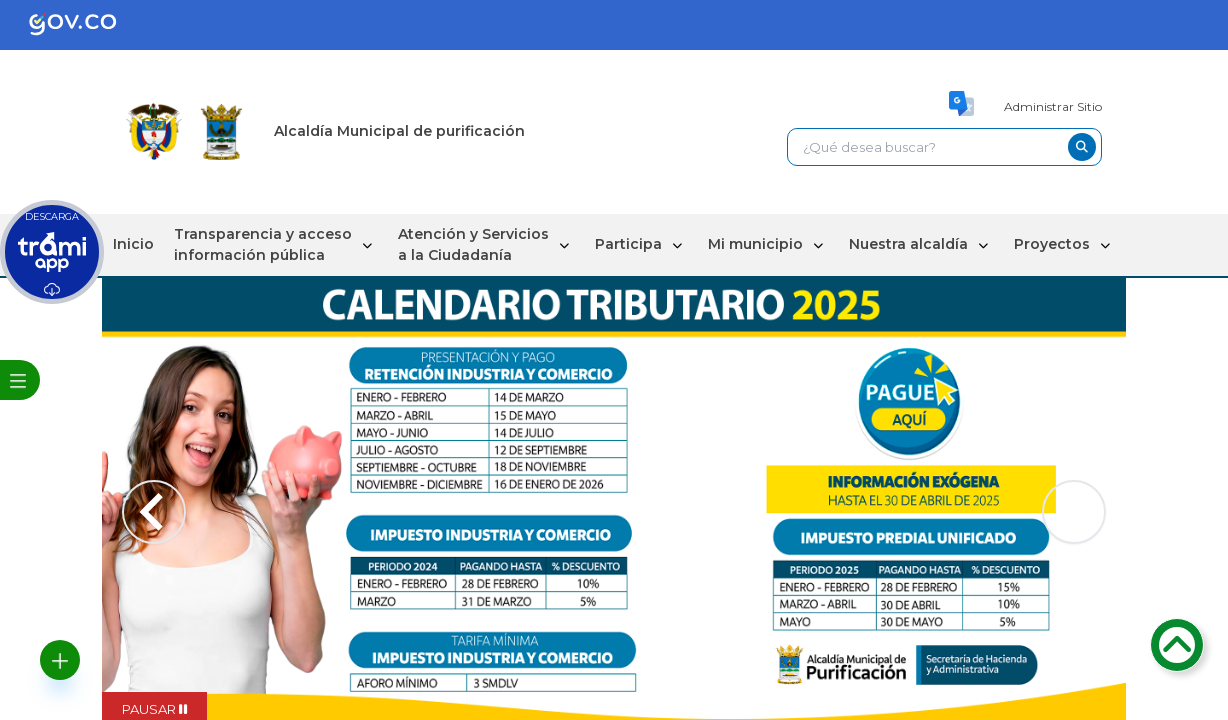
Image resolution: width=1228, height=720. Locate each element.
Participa (628, 244)
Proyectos (1052, 244)
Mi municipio (755, 244)
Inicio (133, 244)
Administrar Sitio (1053, 106)
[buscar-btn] (1082, 147)
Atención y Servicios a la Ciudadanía (473, 244)
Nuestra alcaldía (908, 244)
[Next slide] (1074, 512)
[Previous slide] (154, 512)
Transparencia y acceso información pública (263, 244)
